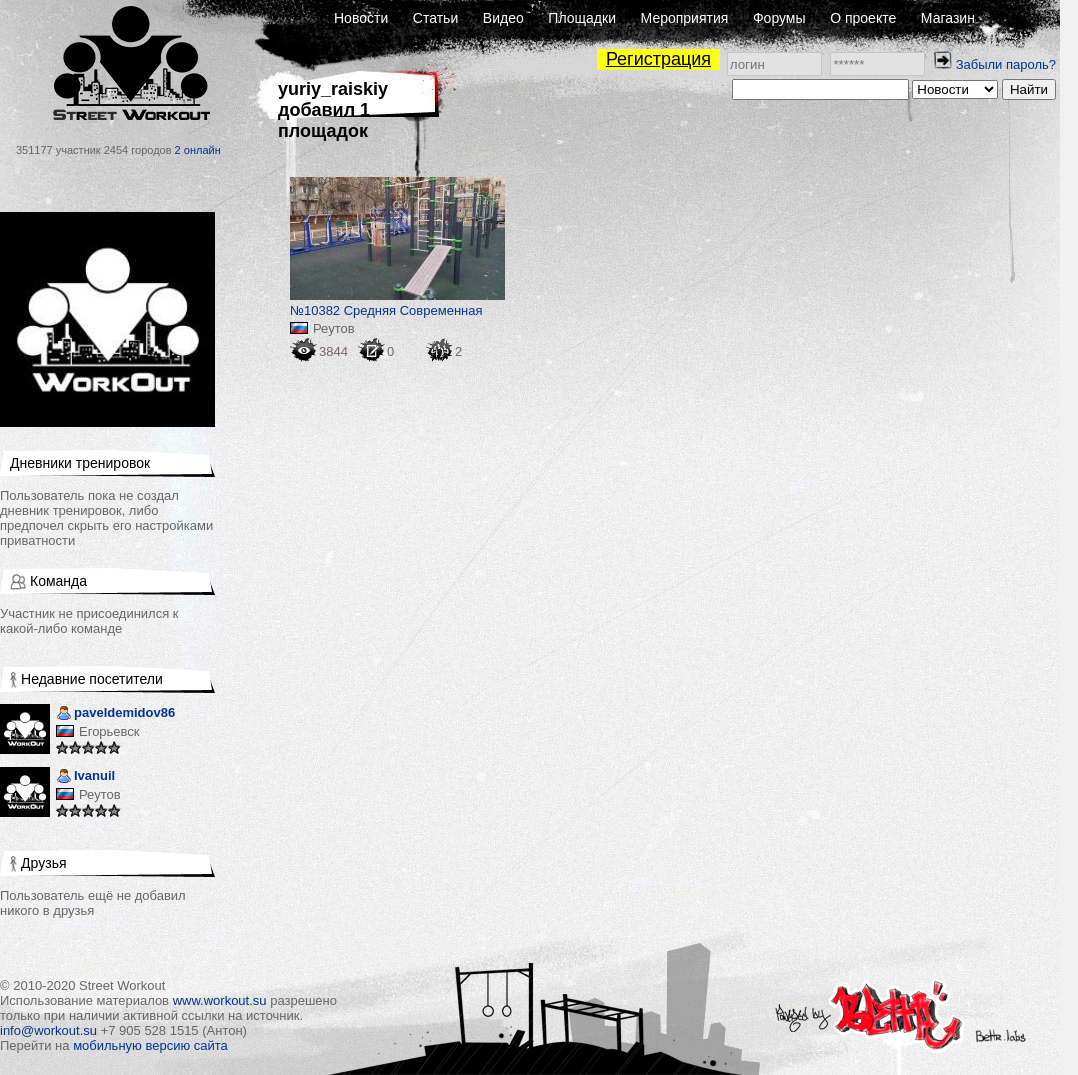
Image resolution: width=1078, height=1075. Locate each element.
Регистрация (658, 59)
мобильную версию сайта (150, 1045)
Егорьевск (109, 731)
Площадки (582, 18)
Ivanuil (85, 777)
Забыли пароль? (1006, 64)
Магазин (948, 18)
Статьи (435, 18)
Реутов (100, 794)
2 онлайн (198, 150)
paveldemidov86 (115, 714)
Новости (361, 18)
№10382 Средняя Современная (386, 310)
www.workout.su (220, 1000)
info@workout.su (48, 1030)
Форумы (779, 18)
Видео (503, 18)
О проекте (863, 18)
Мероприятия (685, 18)
